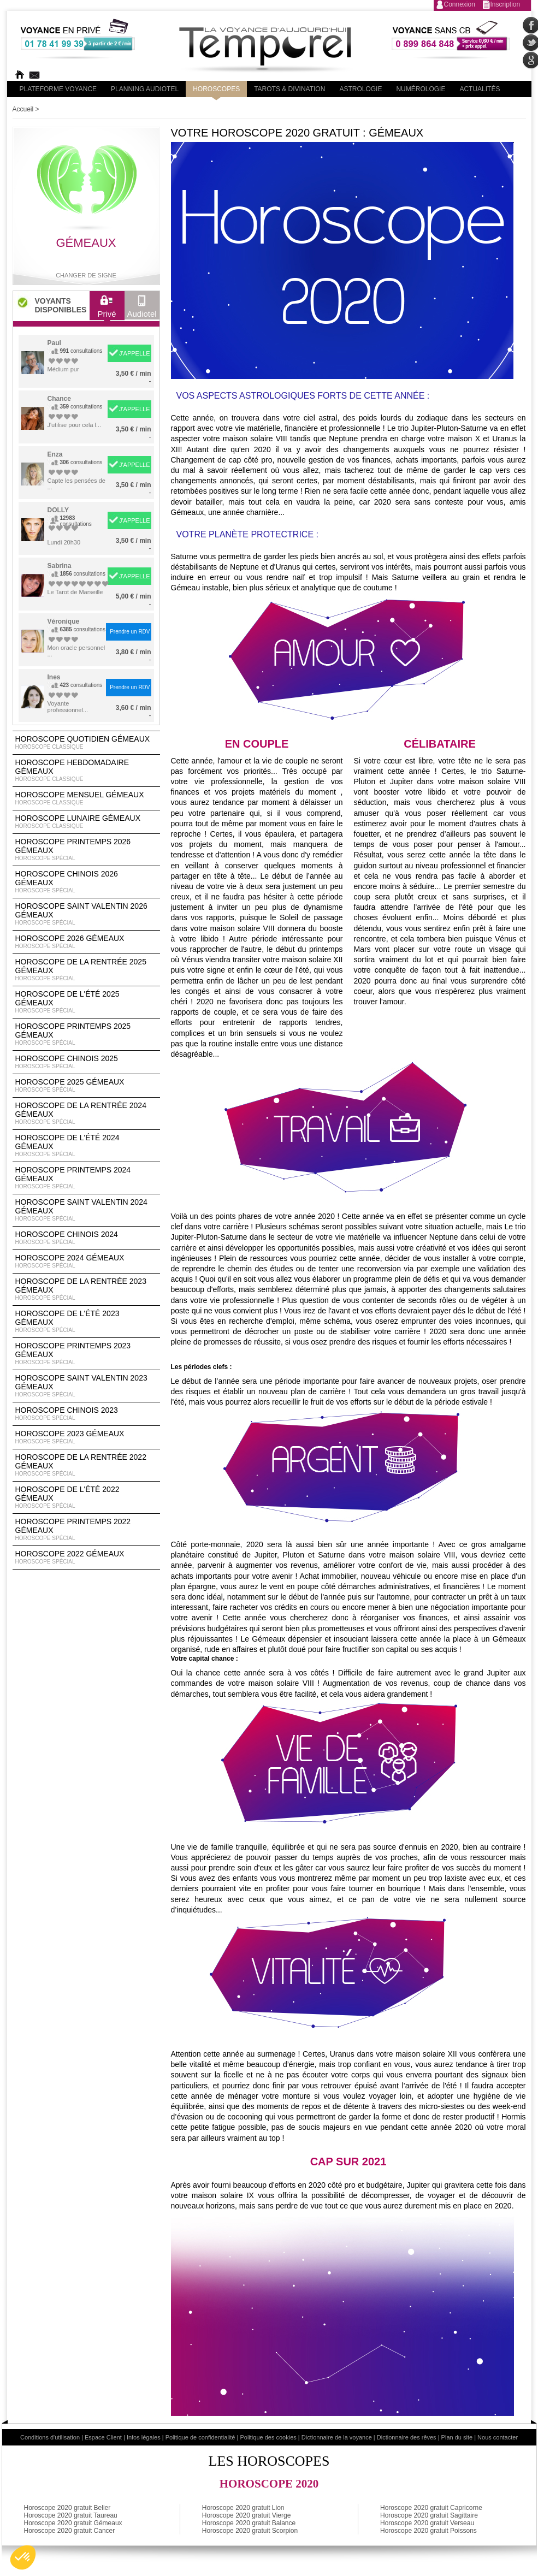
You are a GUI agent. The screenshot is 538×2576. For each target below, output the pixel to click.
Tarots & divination (289, 89)
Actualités (479, 89)
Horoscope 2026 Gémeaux (86, 942)
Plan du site (456, 2437)
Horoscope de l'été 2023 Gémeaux (86, 1321)
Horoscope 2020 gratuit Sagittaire (429, 2515)
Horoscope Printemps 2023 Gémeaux (86, 1353)
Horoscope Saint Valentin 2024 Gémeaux (86, 1210)
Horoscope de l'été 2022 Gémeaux (86, 1497)
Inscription (505, 4)
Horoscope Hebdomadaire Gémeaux (86, 770)
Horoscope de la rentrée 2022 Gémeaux (86, 1465)
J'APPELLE (134, 353)
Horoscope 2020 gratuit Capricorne (431, 2508)
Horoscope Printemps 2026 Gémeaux (86, 849)
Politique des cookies (268, 2437)
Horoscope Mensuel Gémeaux (86, 798)
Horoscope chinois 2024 (86, 1238)
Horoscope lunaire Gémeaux (86, 822)
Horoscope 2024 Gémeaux (86, 1261)
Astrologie (360, 89)
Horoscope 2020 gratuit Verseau (427, 2523)
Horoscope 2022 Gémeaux (86, 1557)
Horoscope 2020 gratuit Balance (248, 2523)
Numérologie (420, 89)
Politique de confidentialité (200, 2437)
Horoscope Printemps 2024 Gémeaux (86, 1178)
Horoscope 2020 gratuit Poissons (428, 2530)
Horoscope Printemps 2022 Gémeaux (86, 1529)
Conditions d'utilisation (50, 2437)
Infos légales (144, 2437)
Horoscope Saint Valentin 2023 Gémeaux (86, 1386)
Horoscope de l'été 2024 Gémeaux (86, 1145)
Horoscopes (216, 89)
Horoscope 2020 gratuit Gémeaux (73, 2523)
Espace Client (103, 2437)
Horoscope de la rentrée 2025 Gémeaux (86, 969)
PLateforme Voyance (58, 89)
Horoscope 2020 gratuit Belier (67, 2508)
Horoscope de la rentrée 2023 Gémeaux (86, 1289)
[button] (23, 2557)
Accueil (23, 109)
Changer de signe (86, 275)
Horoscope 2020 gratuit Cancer (69, 2530)
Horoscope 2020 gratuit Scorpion (250, 2530)
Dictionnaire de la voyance (336, 2437)
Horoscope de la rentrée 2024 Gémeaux (86, 1113)
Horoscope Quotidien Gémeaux (86, 743)
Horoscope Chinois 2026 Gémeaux (86, 882)
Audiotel (142, 309)
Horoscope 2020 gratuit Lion (243, 2508)
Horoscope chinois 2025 (86, 1062)
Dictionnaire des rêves (406, 2437)
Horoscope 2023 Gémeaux (86, 1437)
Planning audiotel (145, 89)
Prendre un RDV (130, 632)
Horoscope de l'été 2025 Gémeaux (86, 1002)
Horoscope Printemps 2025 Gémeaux (86, 1034)
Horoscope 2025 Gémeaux (86, 1085)
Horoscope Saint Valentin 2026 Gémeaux (86, 914)
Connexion (459, 4)
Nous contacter (497, 2437)
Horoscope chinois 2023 (86, 1414)
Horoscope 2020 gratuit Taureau (70, 2515)
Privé (106, 309)
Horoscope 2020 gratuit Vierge (246, 2515)
